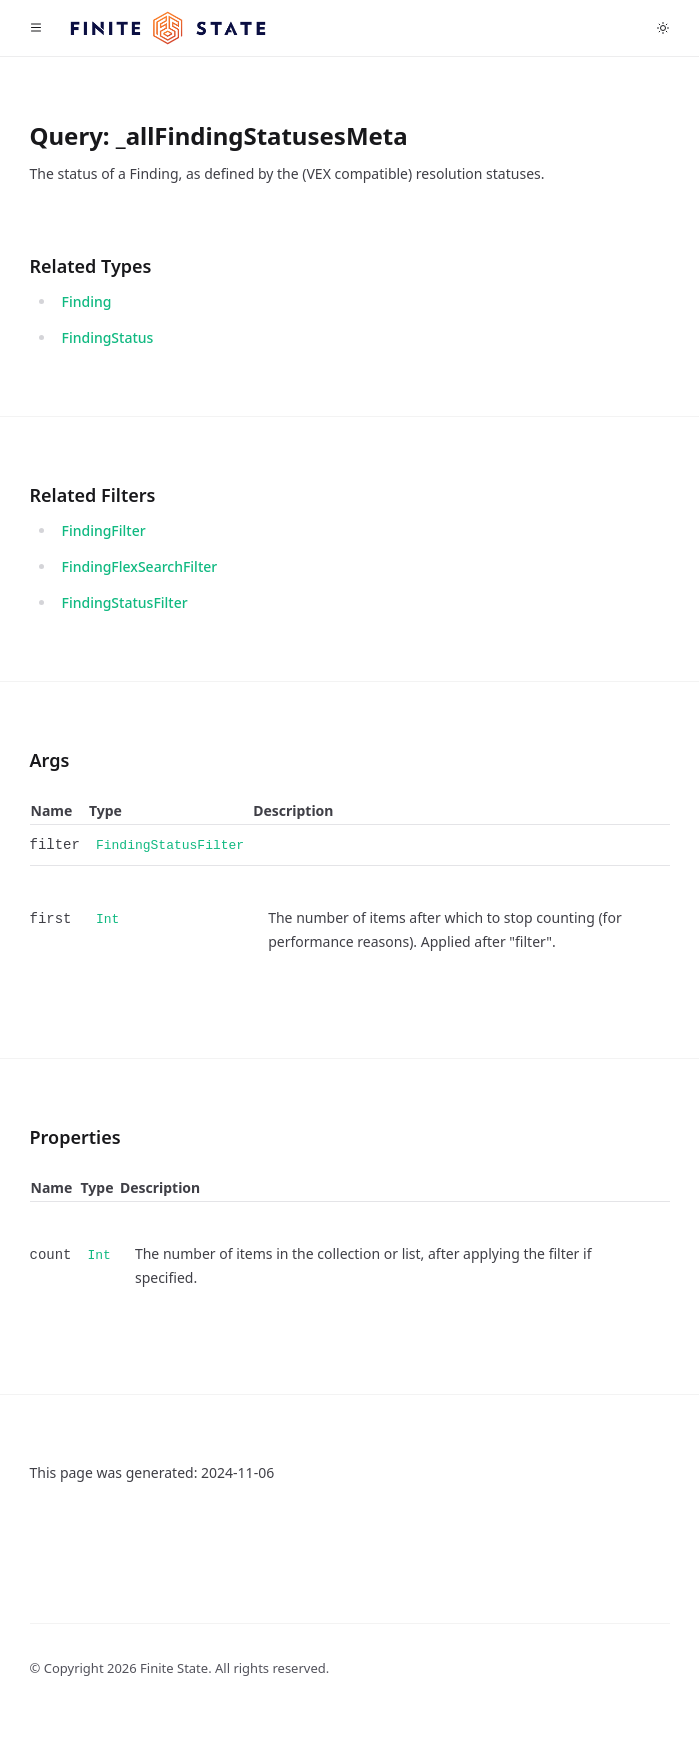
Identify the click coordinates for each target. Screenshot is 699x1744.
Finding (87, 301)
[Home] (168, 28)
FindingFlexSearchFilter (140, 566)
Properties (75, 1137)
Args (50, 760)
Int (107, 919)
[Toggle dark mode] (663, 28)
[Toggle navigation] (36, 28)
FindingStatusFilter (125, 602)
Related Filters (93, 495)
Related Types (91, 266)
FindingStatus (108, 337)
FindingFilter (104, 530)
